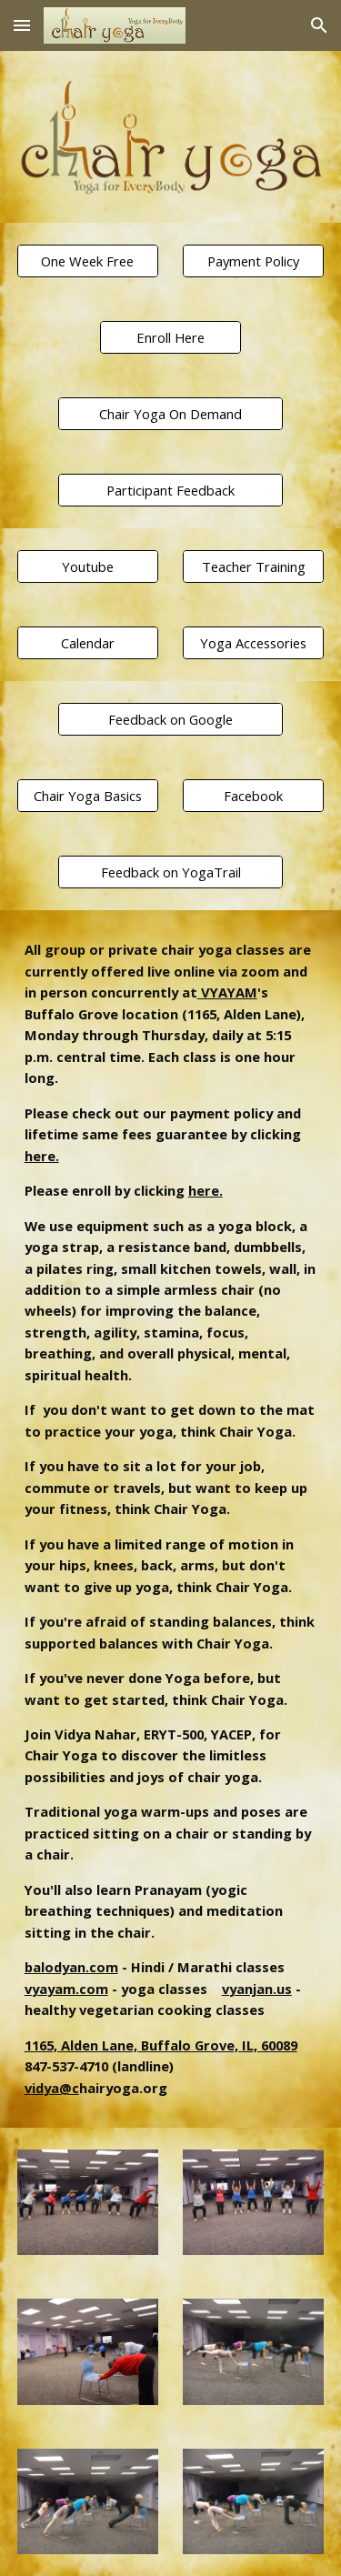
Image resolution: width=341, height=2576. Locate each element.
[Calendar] (87, 643)
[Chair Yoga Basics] (87, 796)
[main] (171, 1519)
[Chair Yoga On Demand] (170, 414)
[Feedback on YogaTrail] (170, 872)
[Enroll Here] (170, 338)
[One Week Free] (87, 261)
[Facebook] (253, 796)
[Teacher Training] (253, 567)
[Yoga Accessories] (253, 643)
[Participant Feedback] (170, 490)
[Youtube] (87, 567)
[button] (22, 25)
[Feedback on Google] (170, 719)
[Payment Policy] (253, 261)
